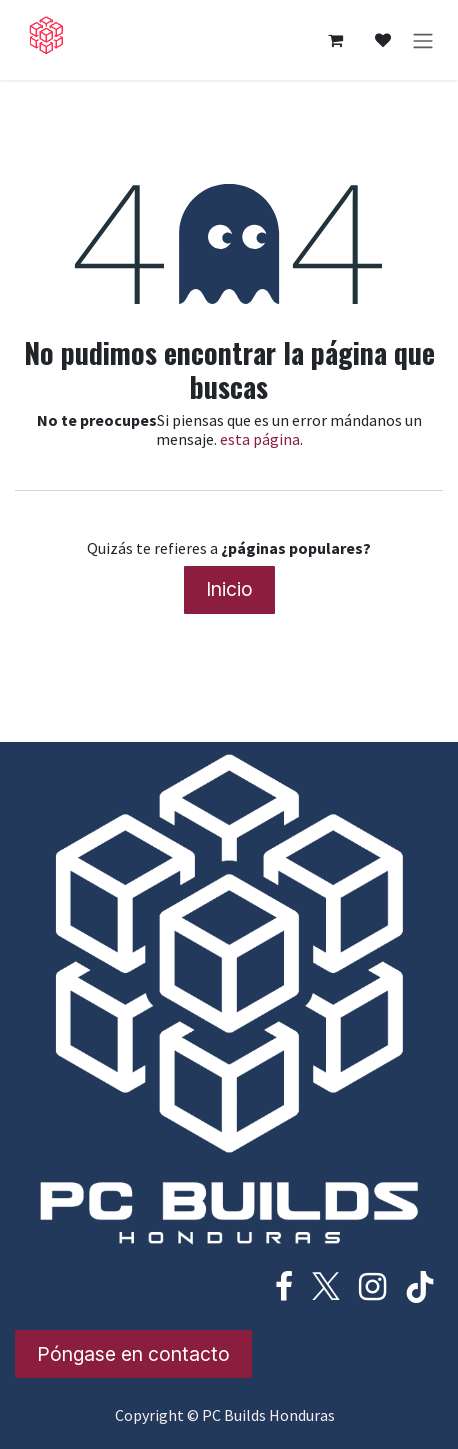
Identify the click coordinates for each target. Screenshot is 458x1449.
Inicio (229, 589)
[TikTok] (420, 1287)
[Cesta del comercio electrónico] (335, 40)
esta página (260, 439)
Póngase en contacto (133, 1354)
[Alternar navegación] (423, 40)
